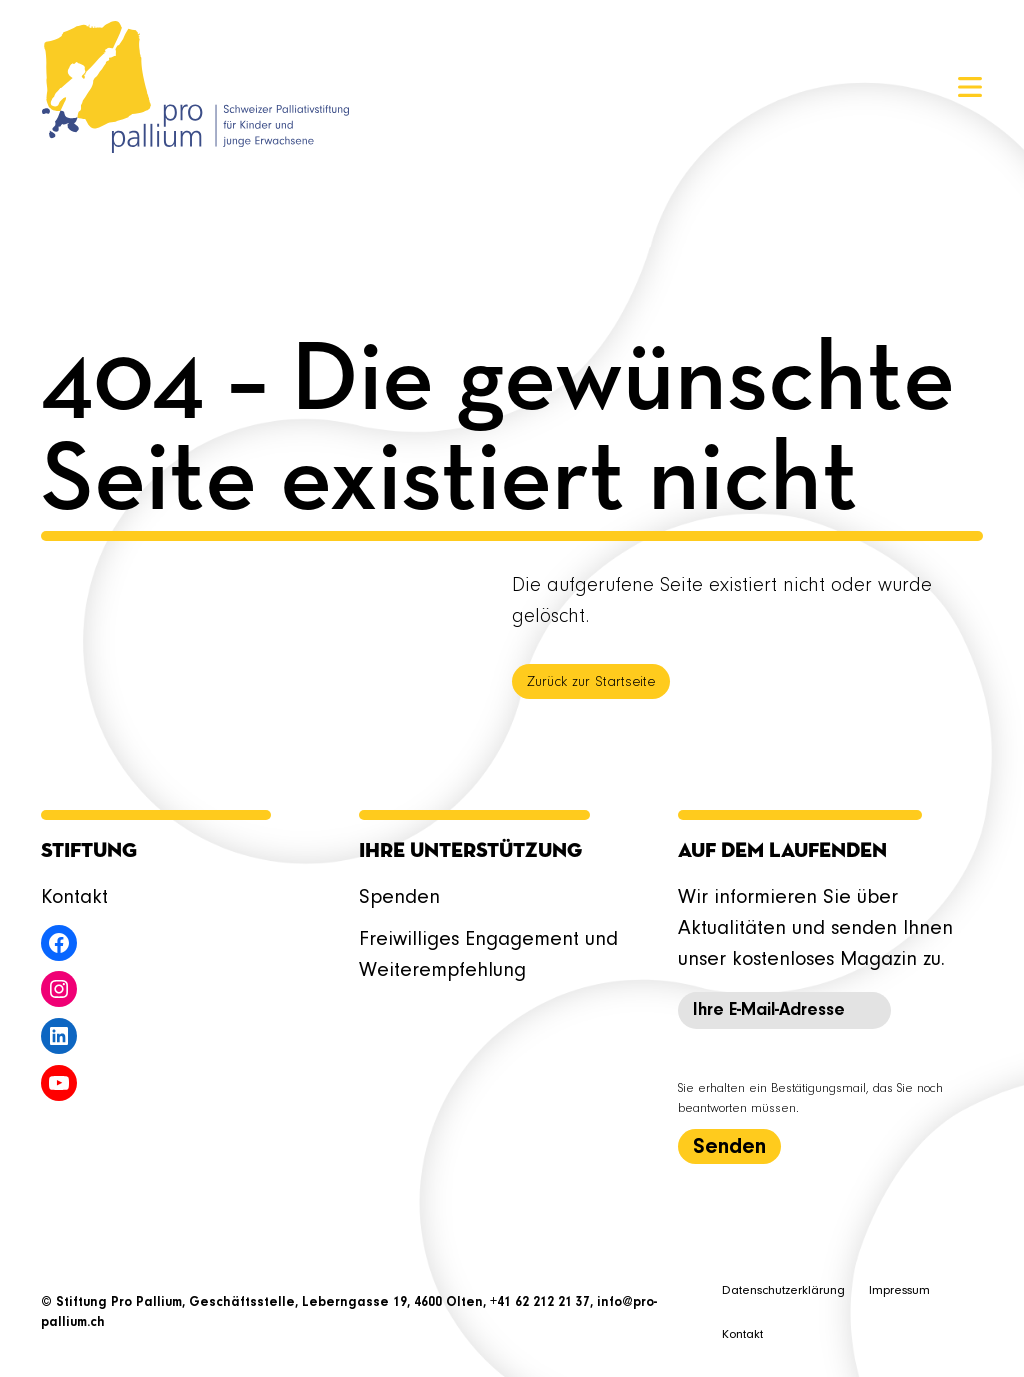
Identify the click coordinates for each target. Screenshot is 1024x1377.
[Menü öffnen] (970, 87)
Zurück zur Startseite (591, 682)
